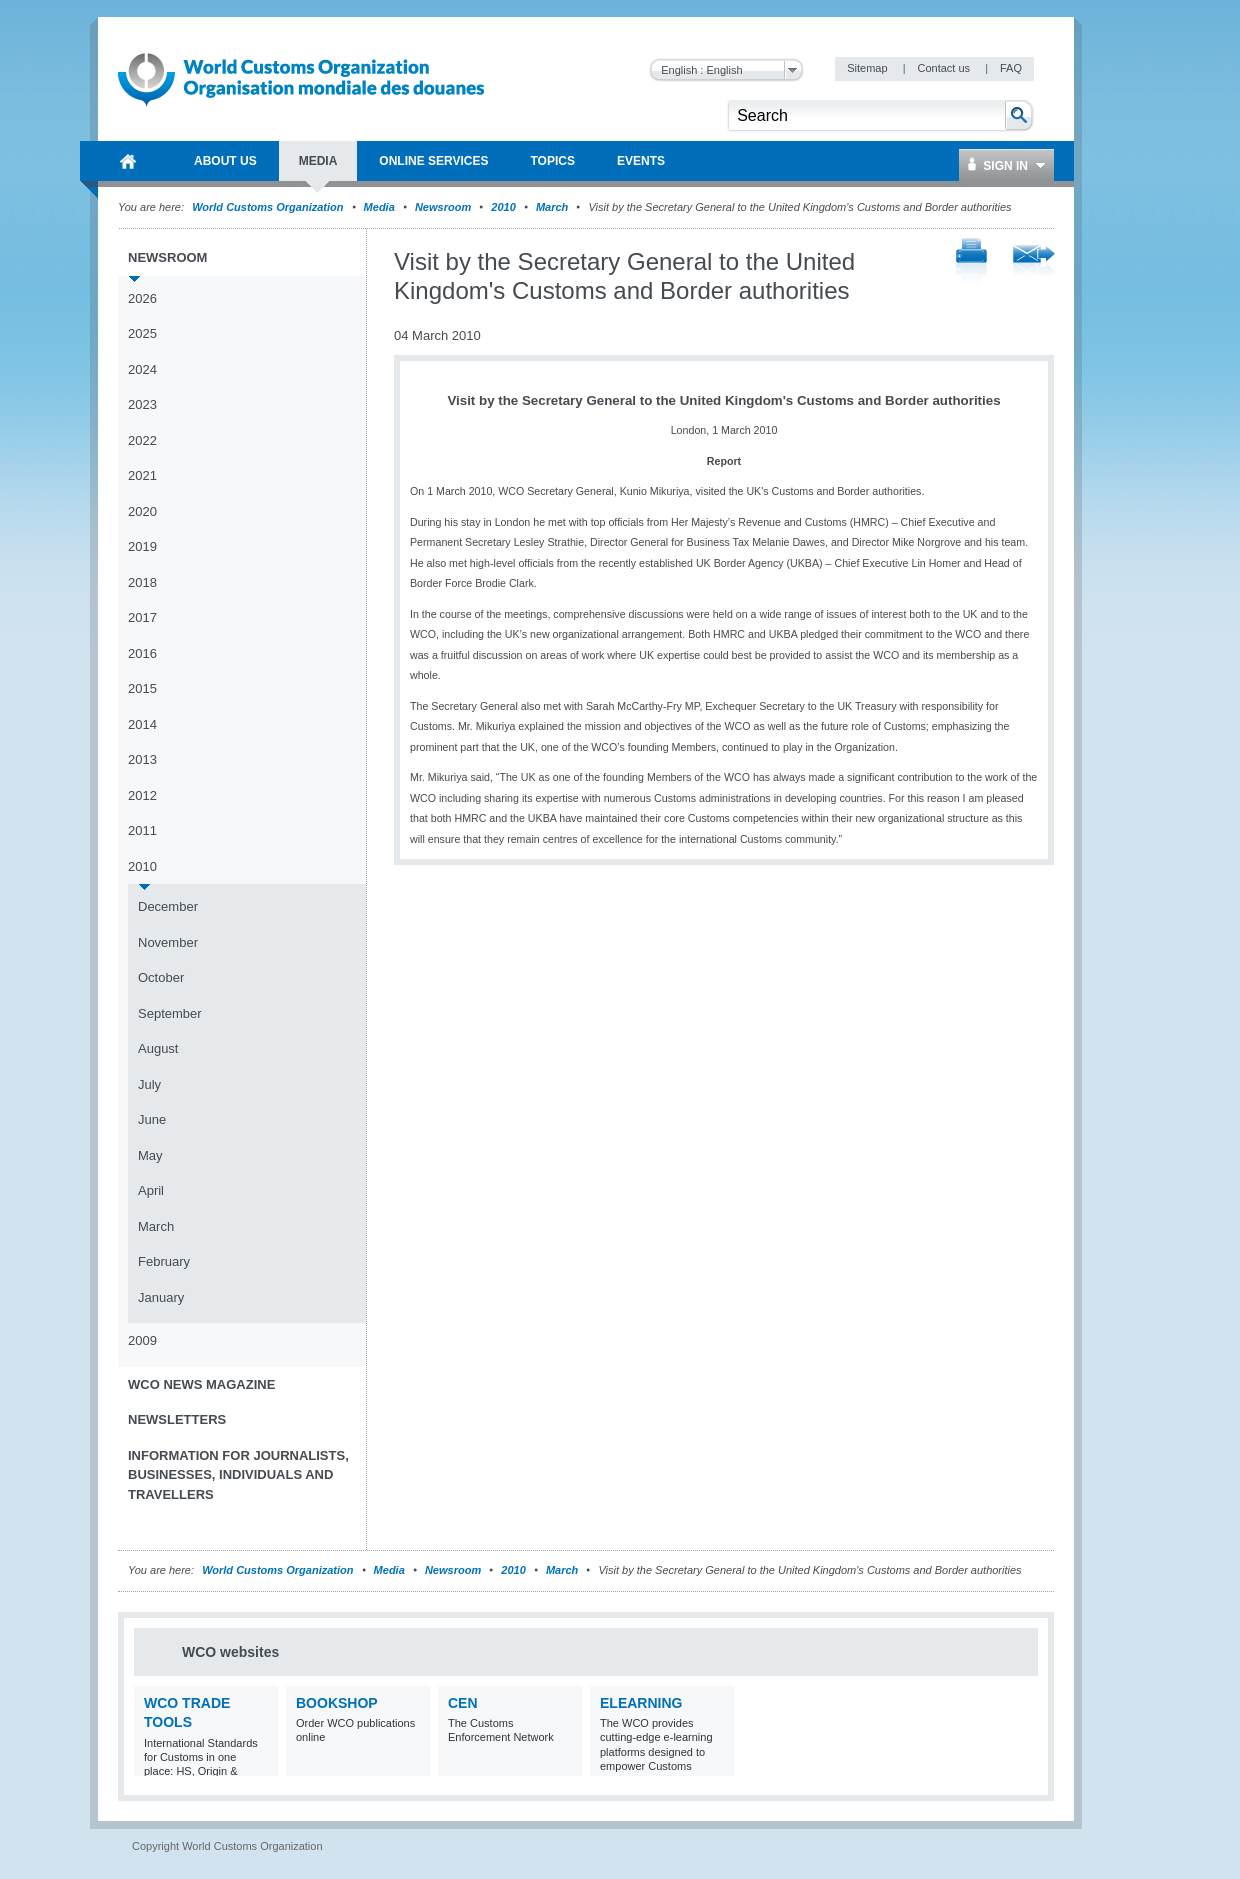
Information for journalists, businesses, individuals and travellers (238, 1475)
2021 (142, 475)
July (149, 1084)
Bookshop (337, 1703)
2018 (142, 582)
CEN (463, 1703)
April (151, 1190)
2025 (142, 333)
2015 (142, 688)
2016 (142, 653)
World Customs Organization (269, 207)
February (164, 1261)
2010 (503, 207)
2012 (142, 795)
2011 (142, 830)
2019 (142, 546)
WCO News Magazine (201, 1384)
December (168, 906)
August (158, 1048)
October (161, 977)
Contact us (945, 68)
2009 (142, 1340)
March (552, 207)
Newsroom (443, 207)
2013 (142, 759)
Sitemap (868, 68)
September (170, 1013)
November (168, 942)
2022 (142, 440)
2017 (142, 617)
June (152, 1119)
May (150, 1155)
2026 (142, 298)
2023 (142, 404)
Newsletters (177, 1419)
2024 (142, 369)
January (161, 1297)
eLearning (641, 1703)
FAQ (1011, 68)
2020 (142, 511)
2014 (142, 724)
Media (379, 207)
